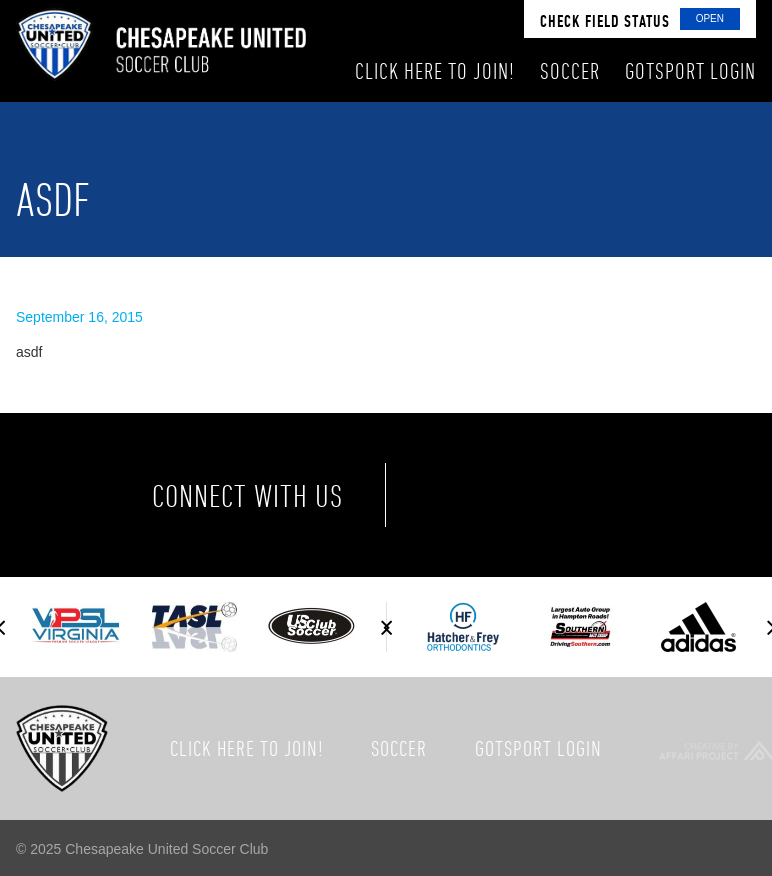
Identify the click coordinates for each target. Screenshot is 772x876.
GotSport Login (538, 748)
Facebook (460, 495)
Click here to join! (247, 748)
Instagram (628, 495)
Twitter (544, 495)
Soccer (399, 748)
